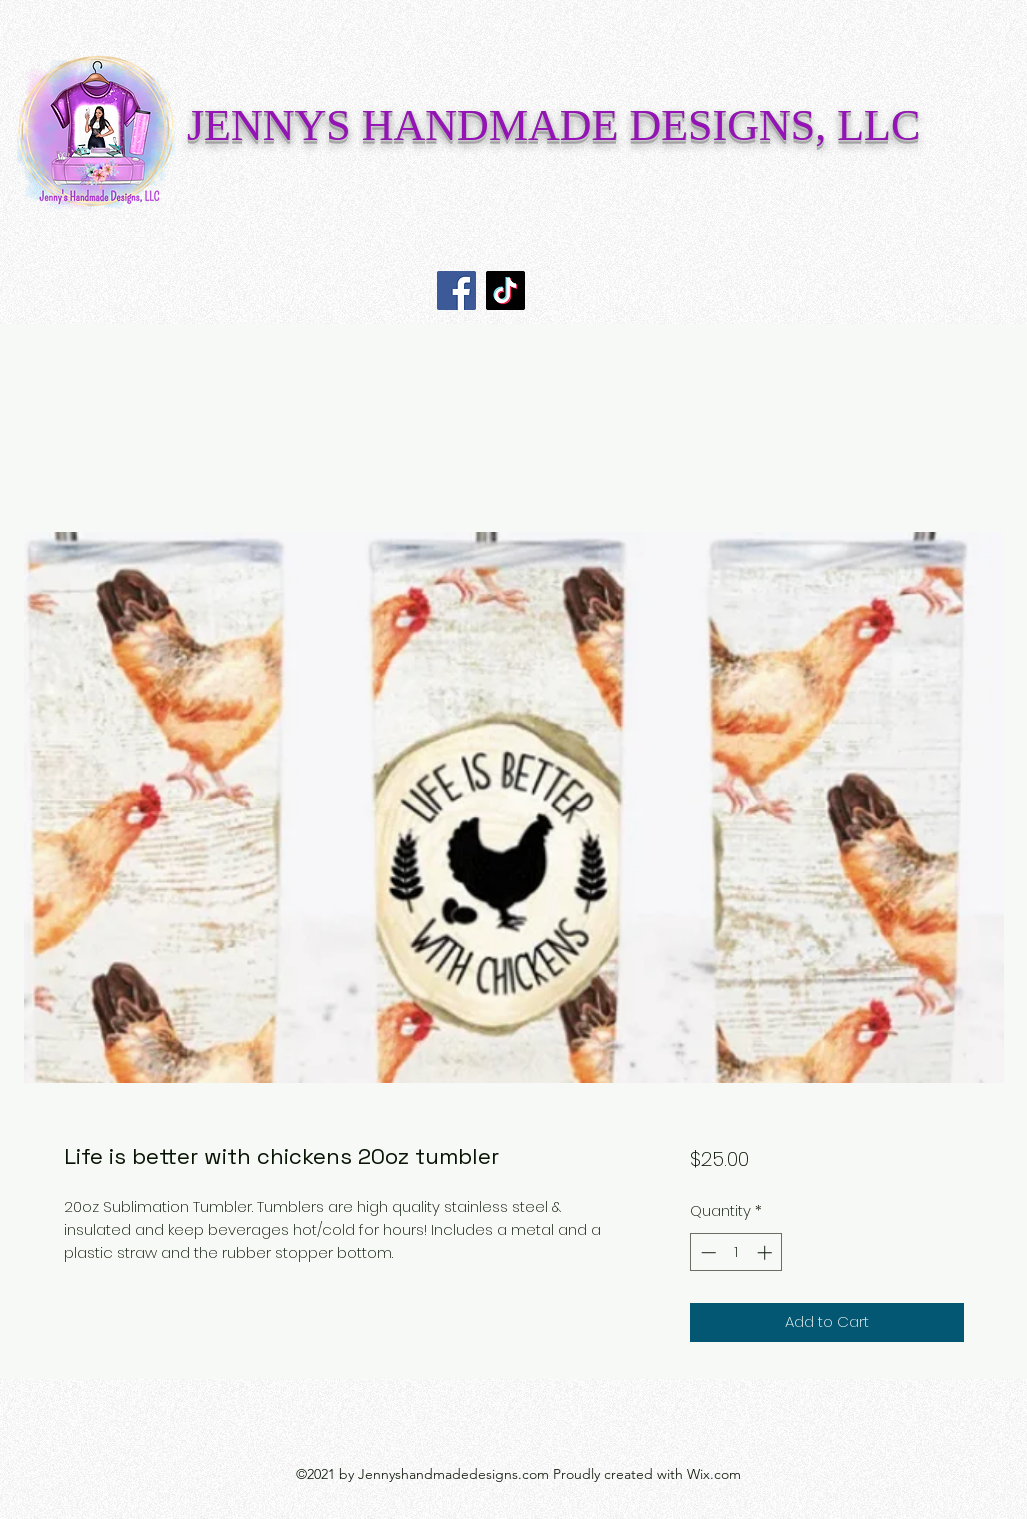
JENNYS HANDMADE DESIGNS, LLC (553, 125)
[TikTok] (505, 290)
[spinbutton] (736, 1252)
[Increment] (766, 1252)
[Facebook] (456, 290)
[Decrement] (706, 1252)
